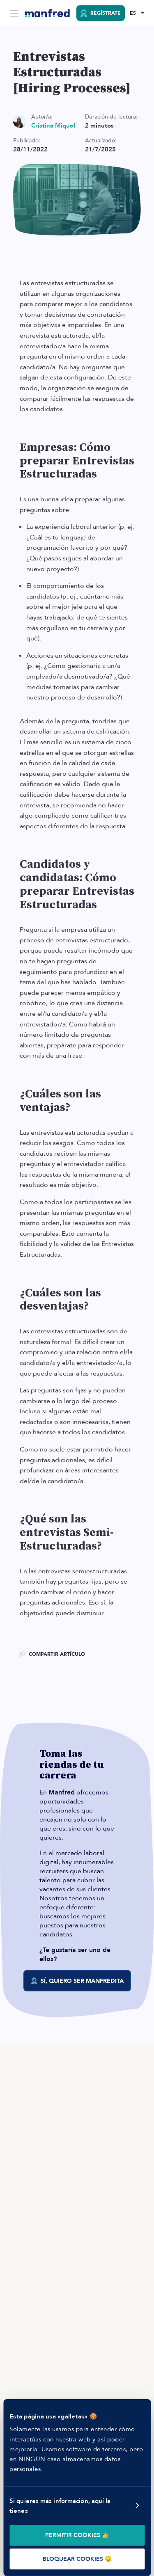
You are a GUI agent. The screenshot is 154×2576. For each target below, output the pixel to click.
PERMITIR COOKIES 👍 (77, 2535)
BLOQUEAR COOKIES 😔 (77, 2559)
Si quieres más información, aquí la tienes (60, 2506)
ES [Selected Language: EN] (133, 13)
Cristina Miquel (53, 125)
